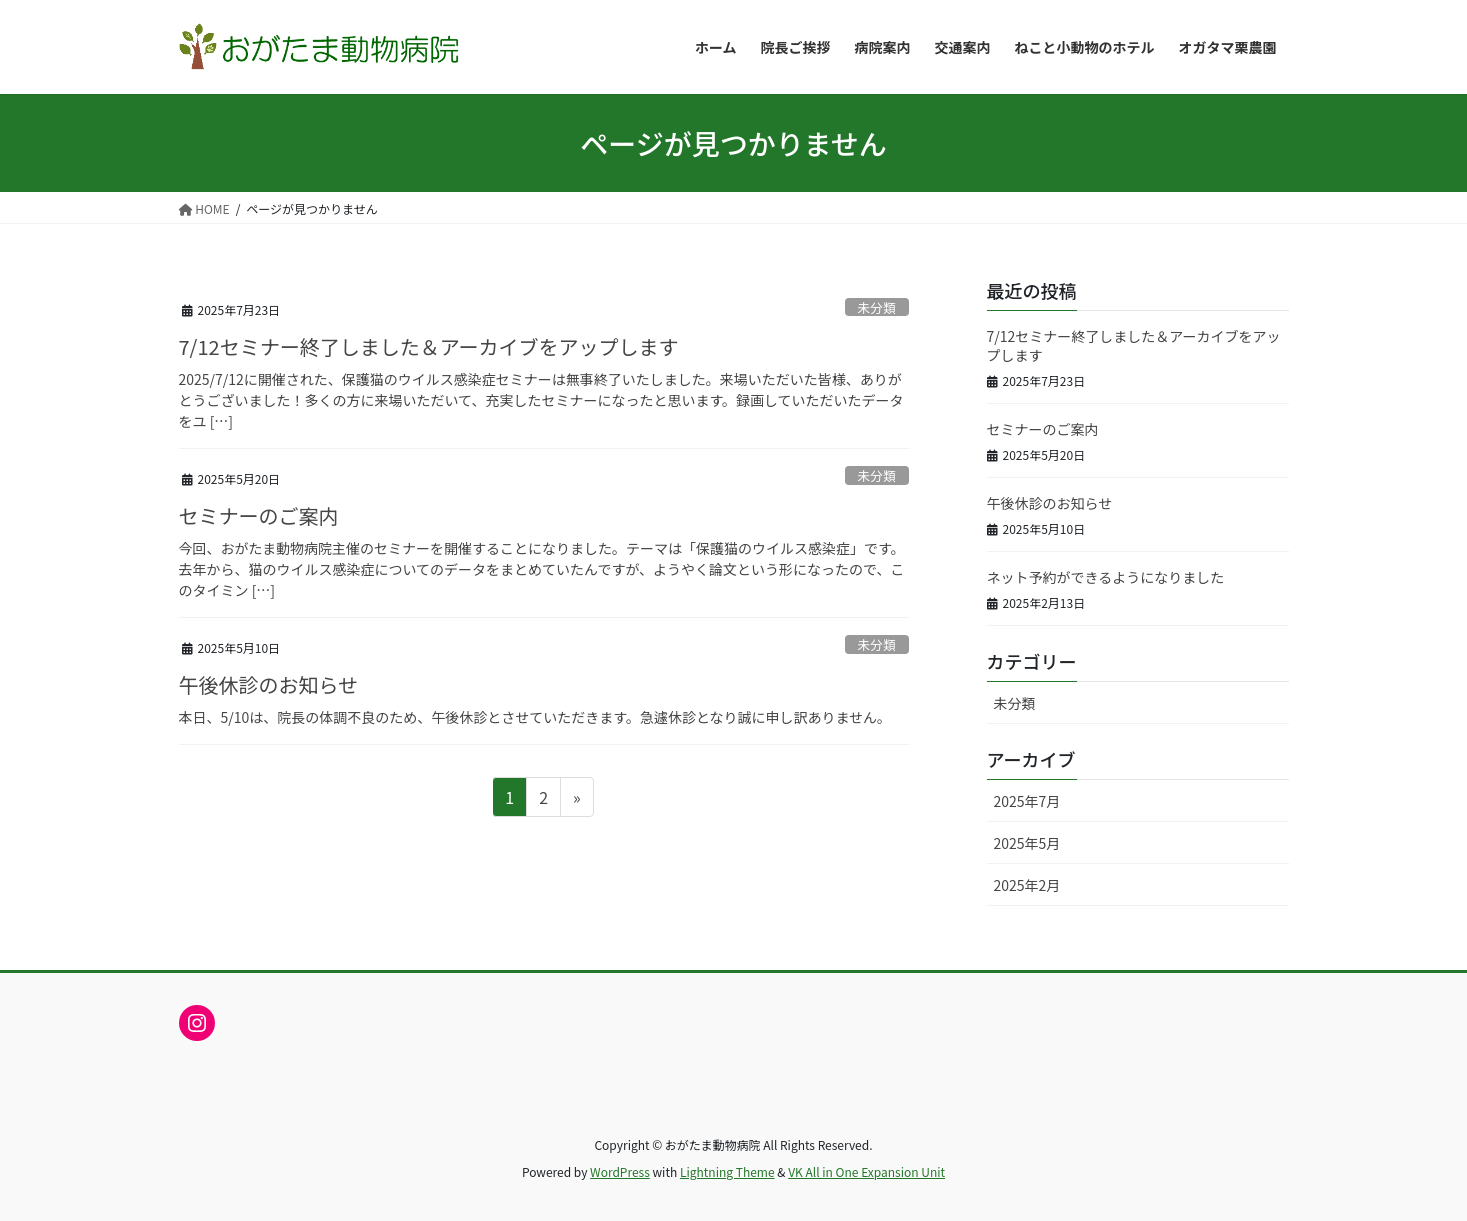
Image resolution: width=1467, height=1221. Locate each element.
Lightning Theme (727, 1171)
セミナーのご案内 (259, 515)
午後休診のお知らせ (269, 684)
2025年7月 (1027, 801)
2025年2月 (1027, 885)
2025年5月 (1027, 843)
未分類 (876, 307)
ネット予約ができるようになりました (1106, 577)
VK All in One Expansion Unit (866, 1171)
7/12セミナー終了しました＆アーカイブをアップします (429, 346)
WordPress (620, 1171)
